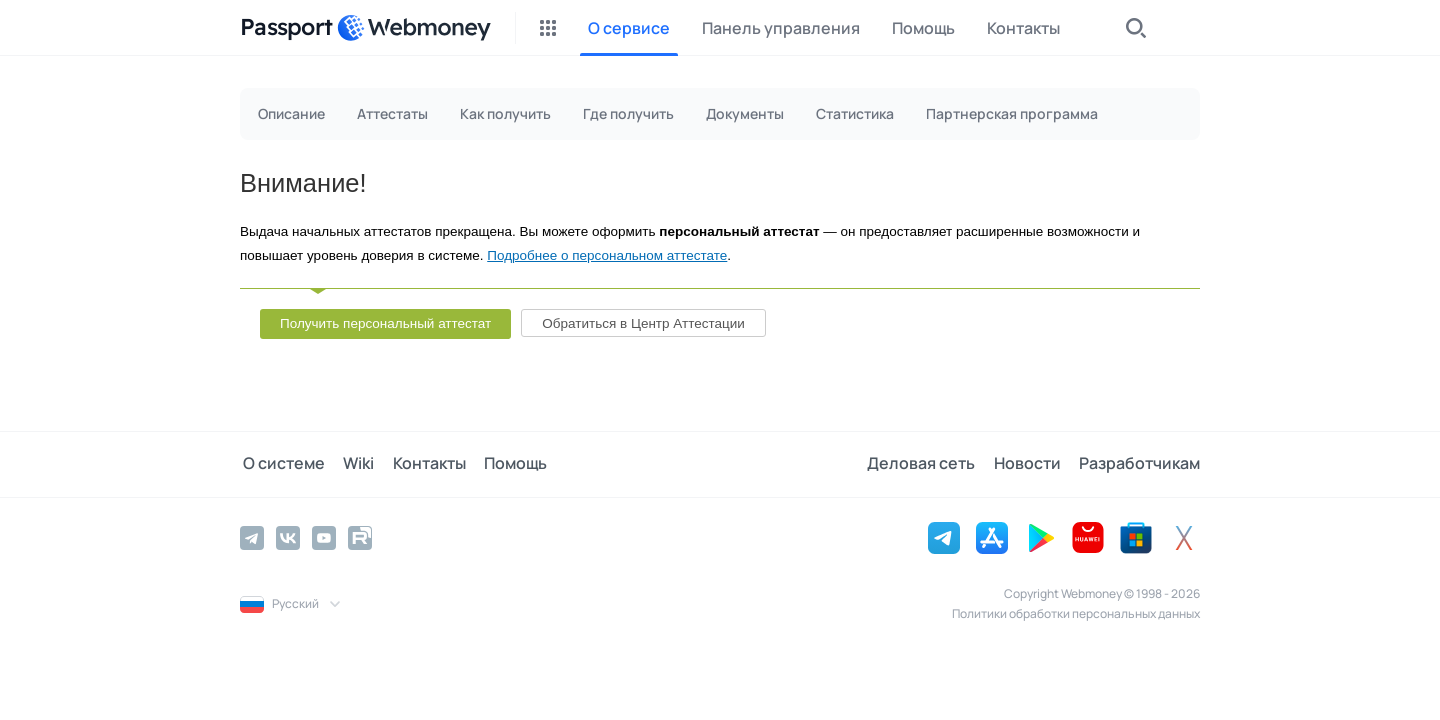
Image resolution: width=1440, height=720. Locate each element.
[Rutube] (360, 537)
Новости (1029, 464)
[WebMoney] (414, 28)
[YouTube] (324, 537)
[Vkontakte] (288, 537)
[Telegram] (252, 537)
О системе (281, 464)
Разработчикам (1139, 464)
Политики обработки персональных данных (1076, 612)
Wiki (353, 464)
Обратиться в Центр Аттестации (643, 323)
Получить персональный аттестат (385, 323)
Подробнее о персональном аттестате (607, 255)
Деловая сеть (926, 464)
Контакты (421, 464)
